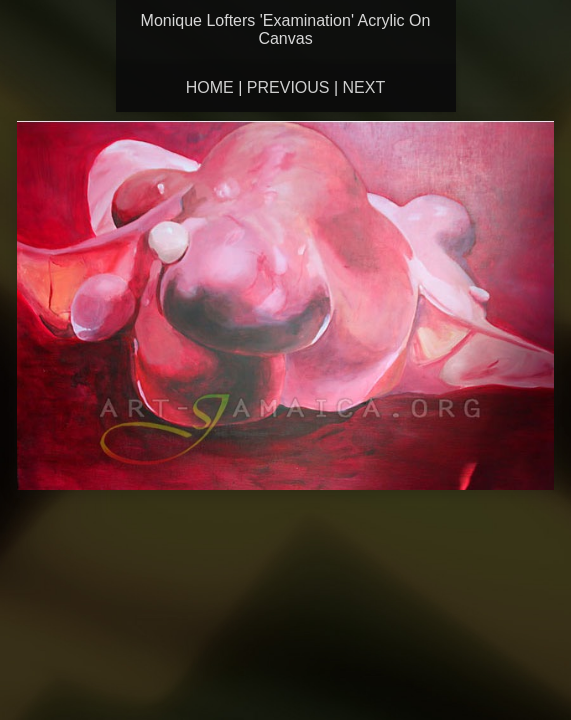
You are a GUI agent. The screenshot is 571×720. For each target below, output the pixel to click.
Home (210, 87)
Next (364, 87)
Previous (288, 87)
